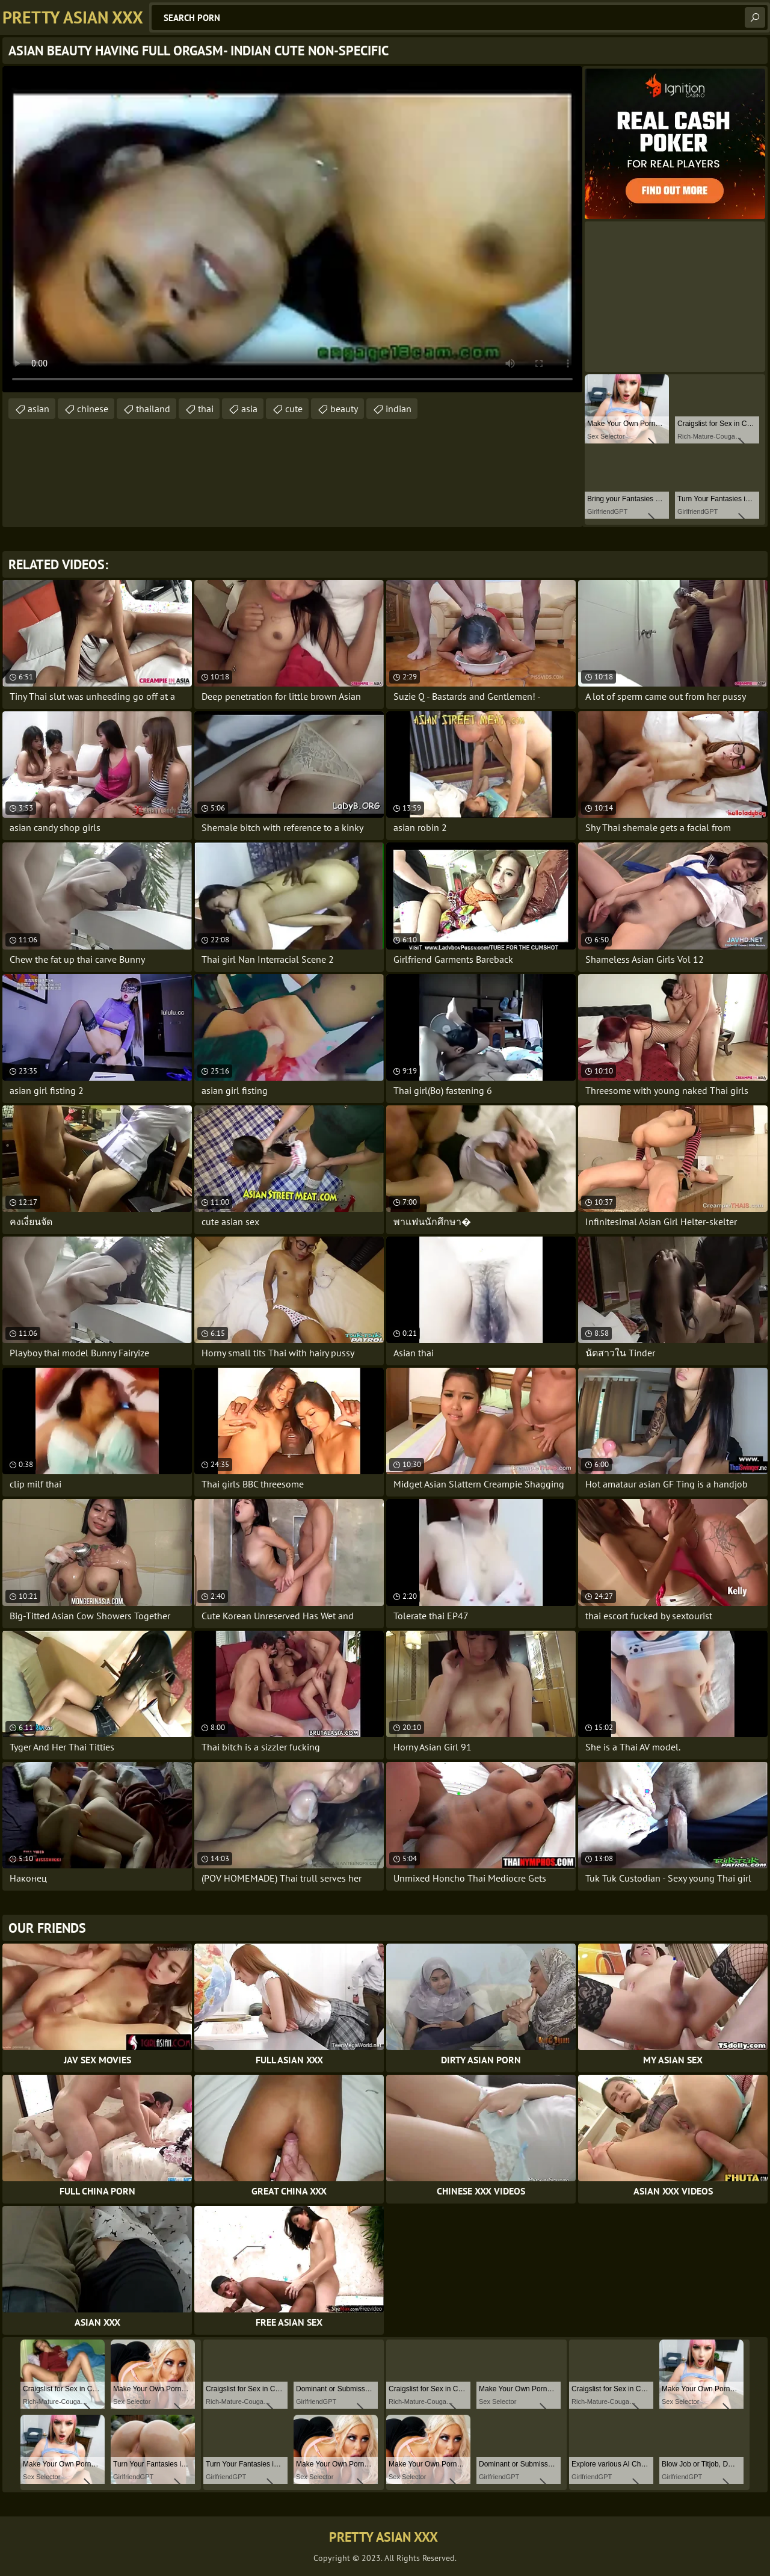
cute (294, 409)
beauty (344, 409)
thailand (153, 409)
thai (206, 409)
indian (398, 409)
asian (38, 409)
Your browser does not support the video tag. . (292, 229)
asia (249, 409)
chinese (92, 409)
